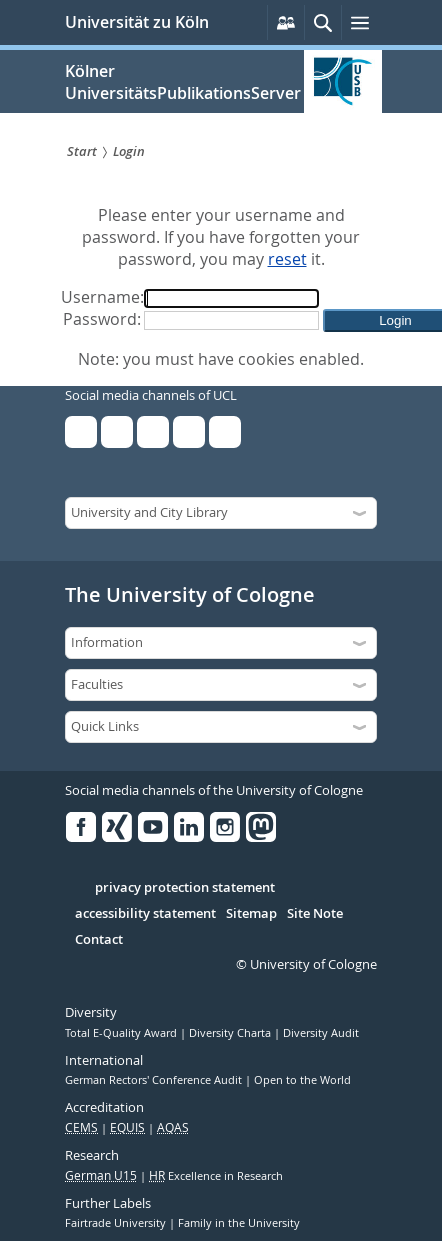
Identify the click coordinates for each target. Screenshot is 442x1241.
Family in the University (239, 1223)
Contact (99, 940)
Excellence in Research (216, 1176)
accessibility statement (145, 914)
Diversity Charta (231, 1033)
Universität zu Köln (137, 22)
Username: (102, 297)
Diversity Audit (321, 1033)
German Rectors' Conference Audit (155, 1080)
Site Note (315, 914)
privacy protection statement (185, 888)
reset (287, 259)
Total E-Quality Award (122, 1033)
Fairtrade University (117, 1223)
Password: (102, 319)
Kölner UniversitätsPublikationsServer (183, 82)
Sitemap (251, 914)
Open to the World (302, 1080)
